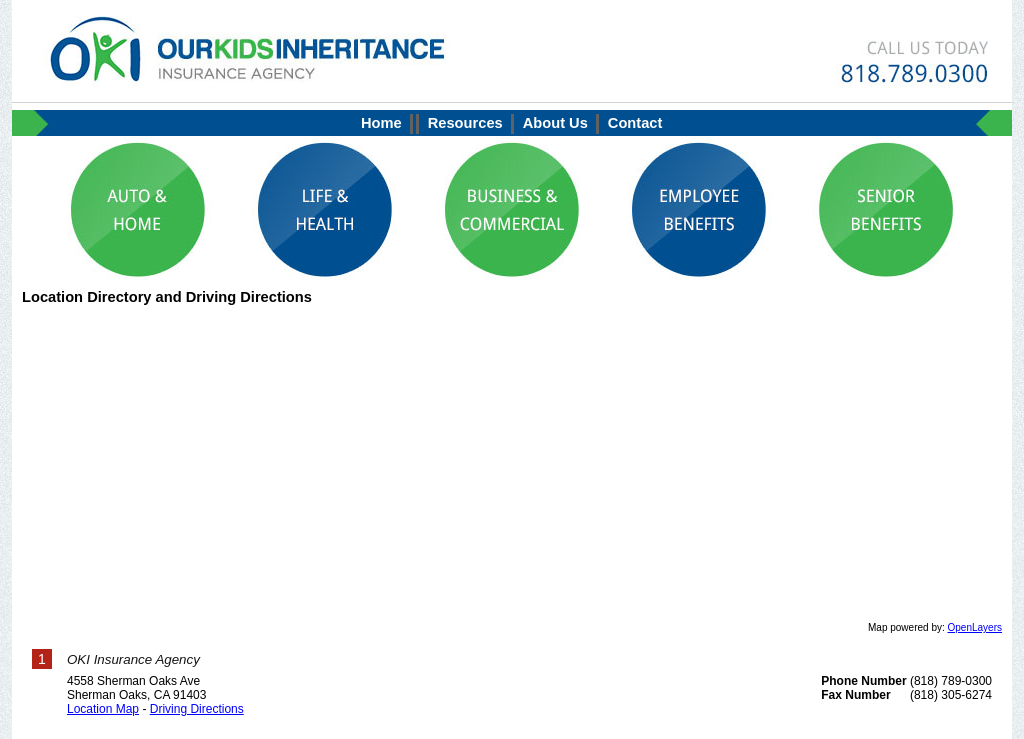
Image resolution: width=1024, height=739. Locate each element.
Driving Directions (197, 709)
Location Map (103, 709)
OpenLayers (975, 627)
